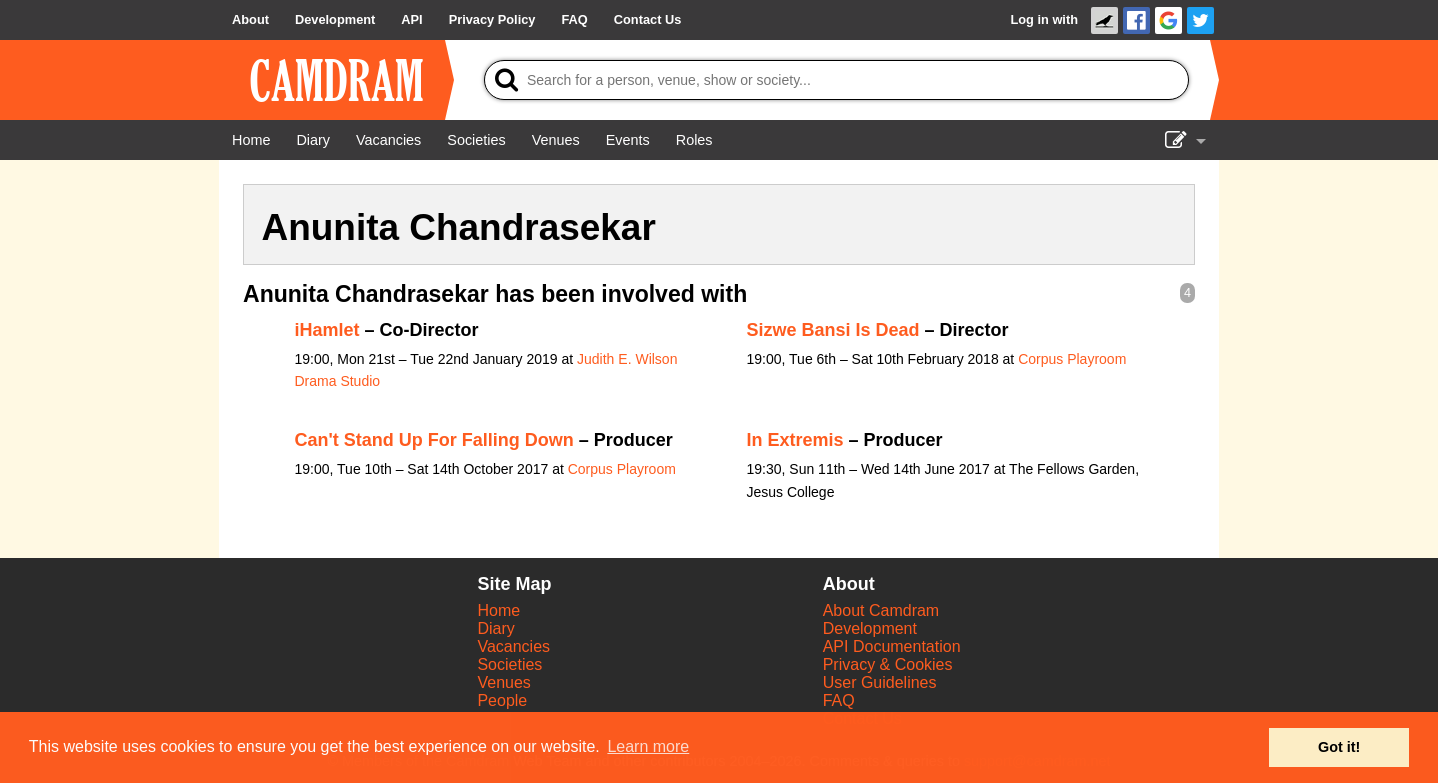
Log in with (1044, 19)
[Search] (836, 80)
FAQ (839, 700)
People (502, 700)
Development (870, 628)
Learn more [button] (648, 746)
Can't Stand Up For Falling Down (434, 440)
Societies (509, 664)
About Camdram (881, 610)
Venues (503, 682)
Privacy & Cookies (888, 664)
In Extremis (795, 440)
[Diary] (313, 140)
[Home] (251, 140)
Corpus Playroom (1072, 359)
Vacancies (513, 646)
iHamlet (327, 330)
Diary (495, 628)
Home (498, 610)
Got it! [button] (1339, 747)
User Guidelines (880, 682)
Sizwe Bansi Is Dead (833, 330)
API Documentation (892, 646)
